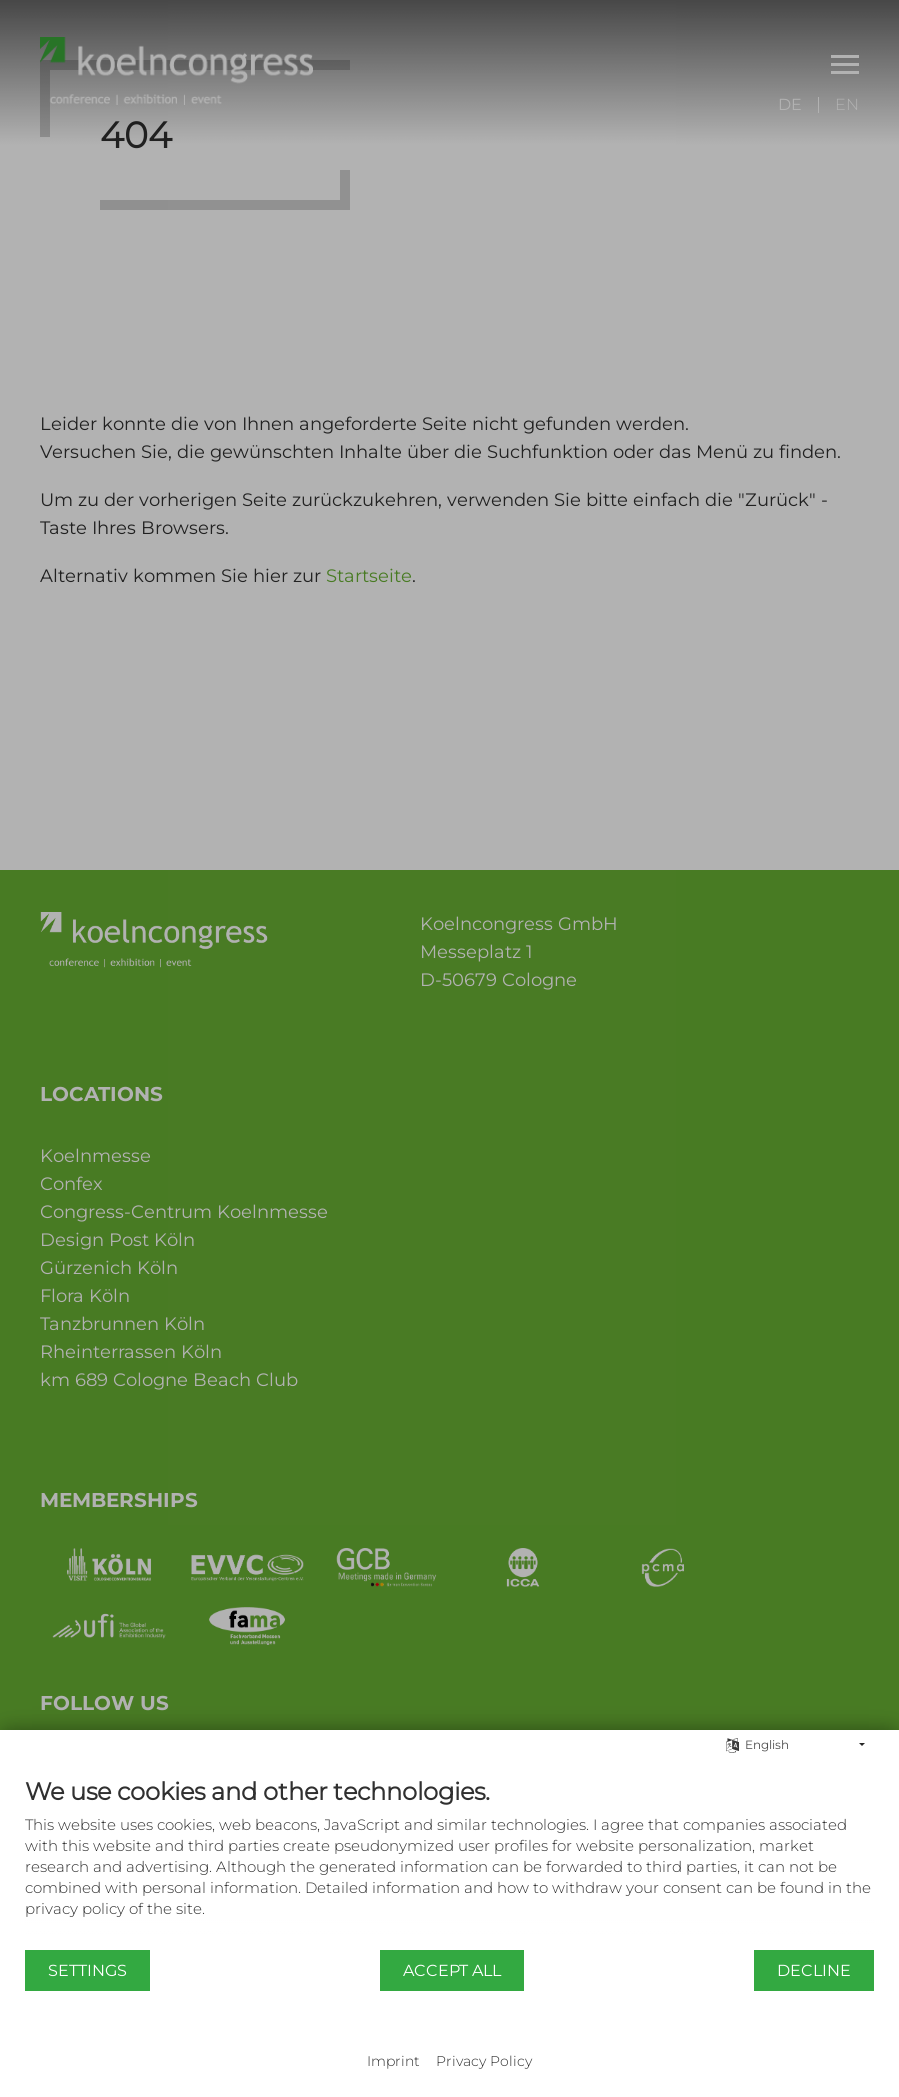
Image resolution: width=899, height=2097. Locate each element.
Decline (814, 1970)
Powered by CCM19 (449, 2042)
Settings (87, 1970)
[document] (449, 1862)
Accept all (452, 1970)
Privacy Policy (484, 2061)
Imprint (393, 2061)
